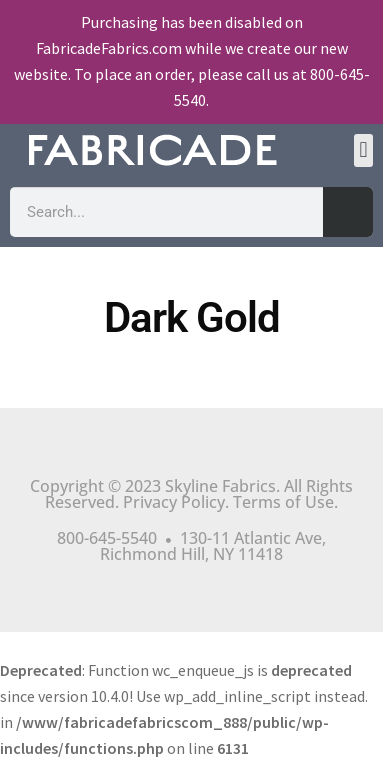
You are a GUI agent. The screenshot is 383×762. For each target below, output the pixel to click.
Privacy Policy (174, 502)
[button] (363, 150)
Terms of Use (283, 502)
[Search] (348, 212)
